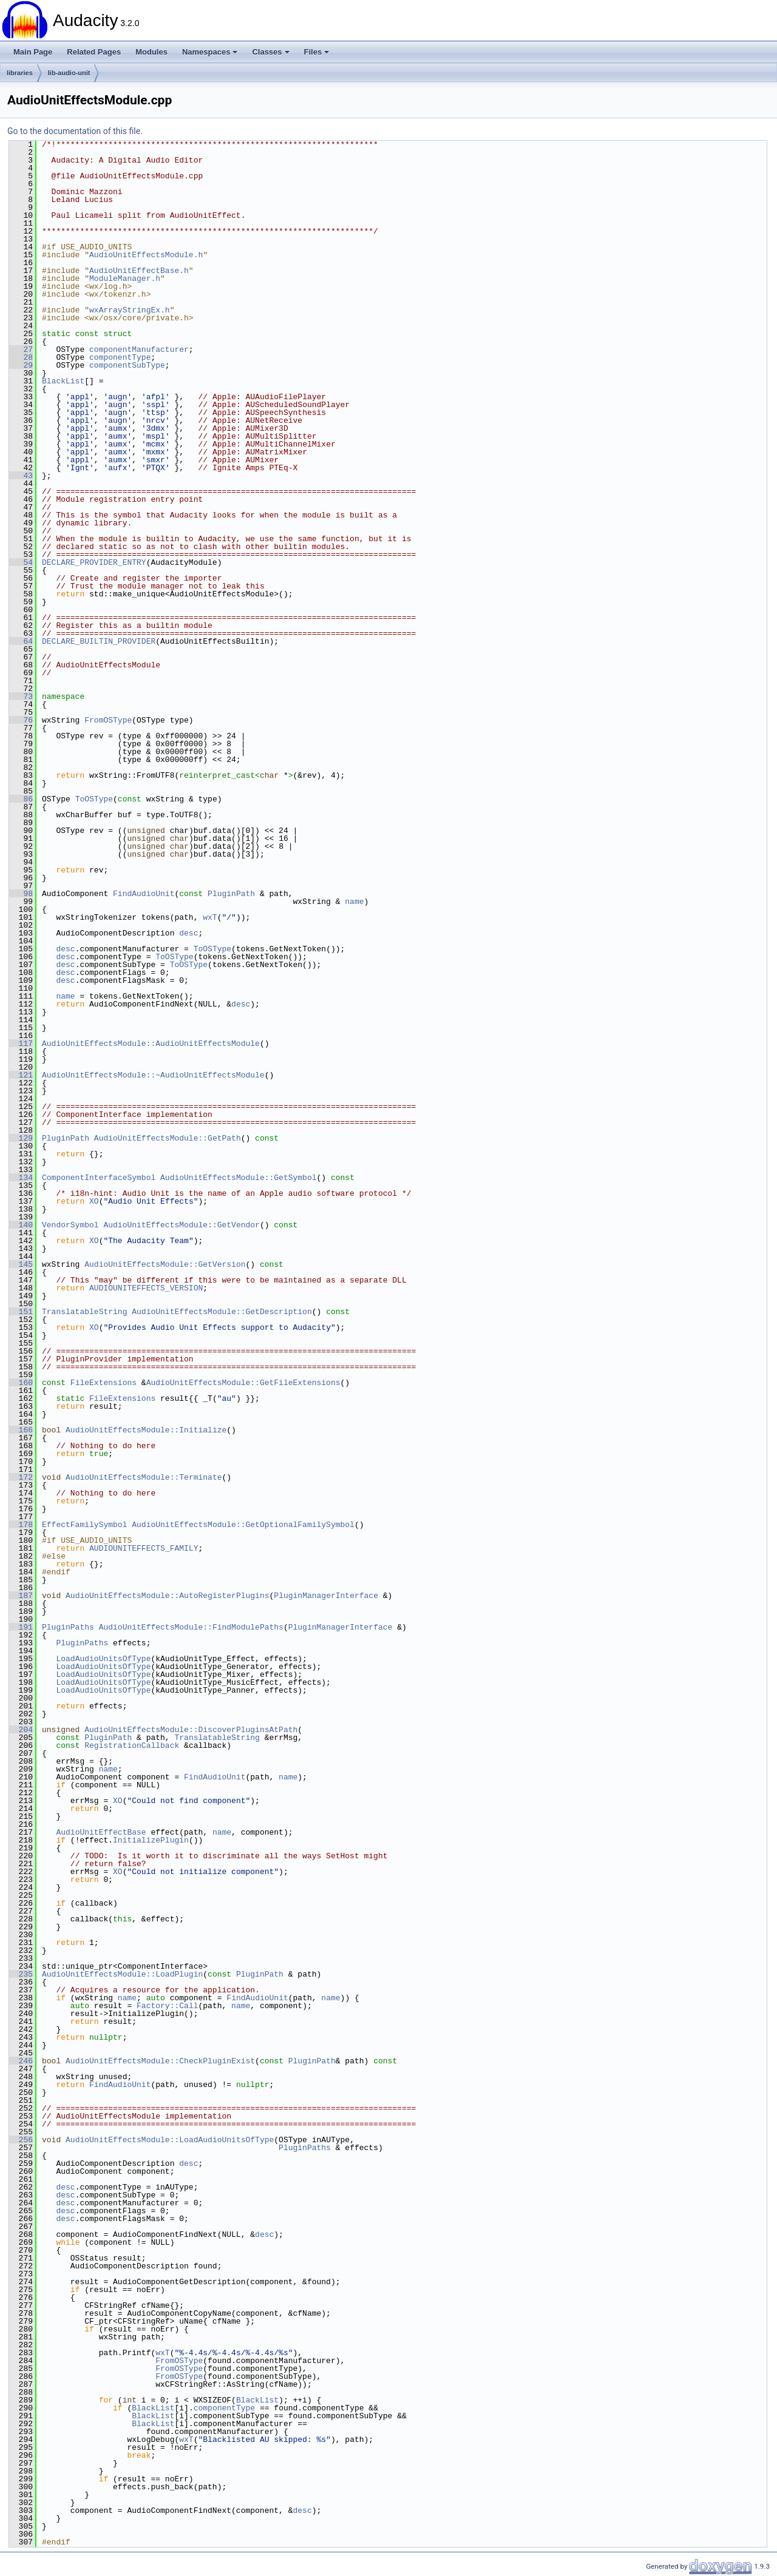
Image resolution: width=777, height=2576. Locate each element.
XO (94, 1201)
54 (21, 562)
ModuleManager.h (124, 278)
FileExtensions (103, 1382)
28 (21, 357)
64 (21, 641)
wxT (210, 917)
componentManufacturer (139, 349)
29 (21, 365)
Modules (151, 51)
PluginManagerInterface (326, 1595)
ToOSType (94, 799)
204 (21, 1729)
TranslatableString (84, 1311)
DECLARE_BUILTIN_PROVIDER (98, 641)
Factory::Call (167, 2005)
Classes (270, 51)
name (354, 901)
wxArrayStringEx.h (129, 310)
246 (21, 2060)
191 (21, 1627)
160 (21, 1382)
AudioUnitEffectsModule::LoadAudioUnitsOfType (170, 2139)
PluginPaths (68, 1627)
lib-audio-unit (69, 72)
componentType (120, 357)
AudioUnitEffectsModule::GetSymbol (238, 1177)
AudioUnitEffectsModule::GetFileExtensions (243, 1382)
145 (21, 1264)
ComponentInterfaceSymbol (98, 1177)
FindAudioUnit (143, 893)
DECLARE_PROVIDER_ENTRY (94, 562)
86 (21, 799)
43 (21, 475)
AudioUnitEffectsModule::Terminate (144, 1477)
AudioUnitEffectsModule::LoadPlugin (122, 1974)
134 (21, 1177)
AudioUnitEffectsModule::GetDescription (221, 1311)
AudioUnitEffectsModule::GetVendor (181, 1224)
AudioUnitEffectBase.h (139, 270)
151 (21, 1311)
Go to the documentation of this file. (75, 131)
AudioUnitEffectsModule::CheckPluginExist (160, 2060)
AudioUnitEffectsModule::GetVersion (164, 1264)
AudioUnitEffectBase (101, 1832)
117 (21, 1043)
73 (21, 696)
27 (21, 349)
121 (21, 1075)
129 (21, 1138)
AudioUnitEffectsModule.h (146, 254)
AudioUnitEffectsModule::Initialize (146, 1430)
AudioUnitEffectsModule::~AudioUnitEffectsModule (153, 1075)
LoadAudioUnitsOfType (103, 1658)
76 (21, 720)
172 (21, 1477)
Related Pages (94, 51)
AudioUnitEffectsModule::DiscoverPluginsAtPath (190, 1729)
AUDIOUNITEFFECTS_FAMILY (143, 1548)
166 (21, 1430)
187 (21, 1595)
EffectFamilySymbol (84, 1524)
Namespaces (210, 51)
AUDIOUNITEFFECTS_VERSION (146, 1288)
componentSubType (127, 365)
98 (21, 893)
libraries (20, 72)
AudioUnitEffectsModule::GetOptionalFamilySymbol (243, 1524)
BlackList (63, 381)
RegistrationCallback (131, 1745)
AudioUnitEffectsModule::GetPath (167, 1138)
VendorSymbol (70, 1224)
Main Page (32, 51)
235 (21, 1974)
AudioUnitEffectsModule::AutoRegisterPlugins (167, 1595)
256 (21, 2139)
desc (188, 933)
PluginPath (231, 893)
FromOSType (108, 720)
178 (21, 1524)
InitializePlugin (151, 1840)
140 (21, 1224)
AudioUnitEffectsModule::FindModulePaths (191, 1627)
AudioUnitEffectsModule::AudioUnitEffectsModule (151, 1043)
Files (317, 51)
